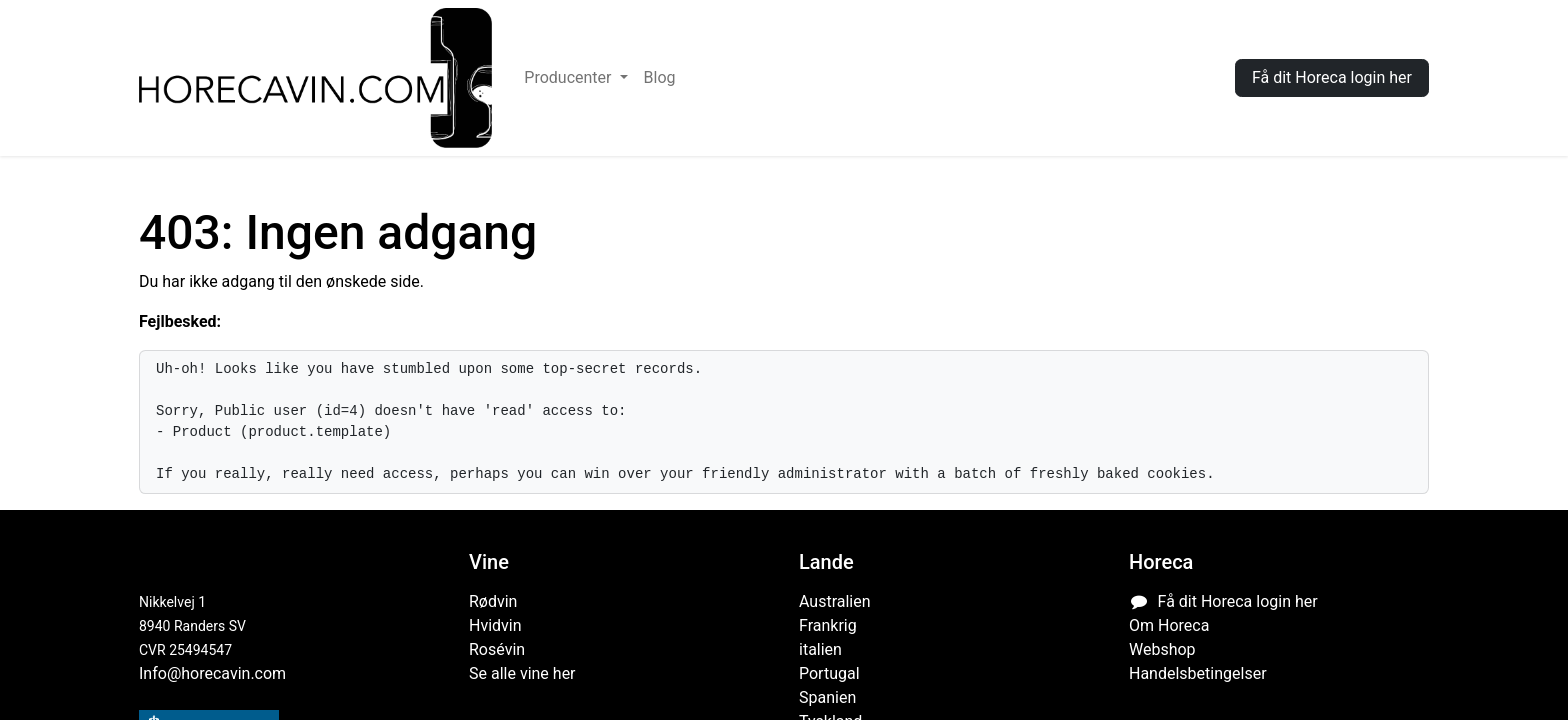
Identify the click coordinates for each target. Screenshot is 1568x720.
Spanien (827, 697)
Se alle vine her (522, 673)
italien (820, 649)
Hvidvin (495, 625)
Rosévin (497, 649)
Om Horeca (1169, 625)
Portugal (829, 673)
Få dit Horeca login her (1332, 77)
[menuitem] (575, 78)
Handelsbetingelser (1198, 673)
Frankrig (828, 625)
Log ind (1179, 77)
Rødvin (493, 601)
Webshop (1162, 649)
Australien (835, 601)
